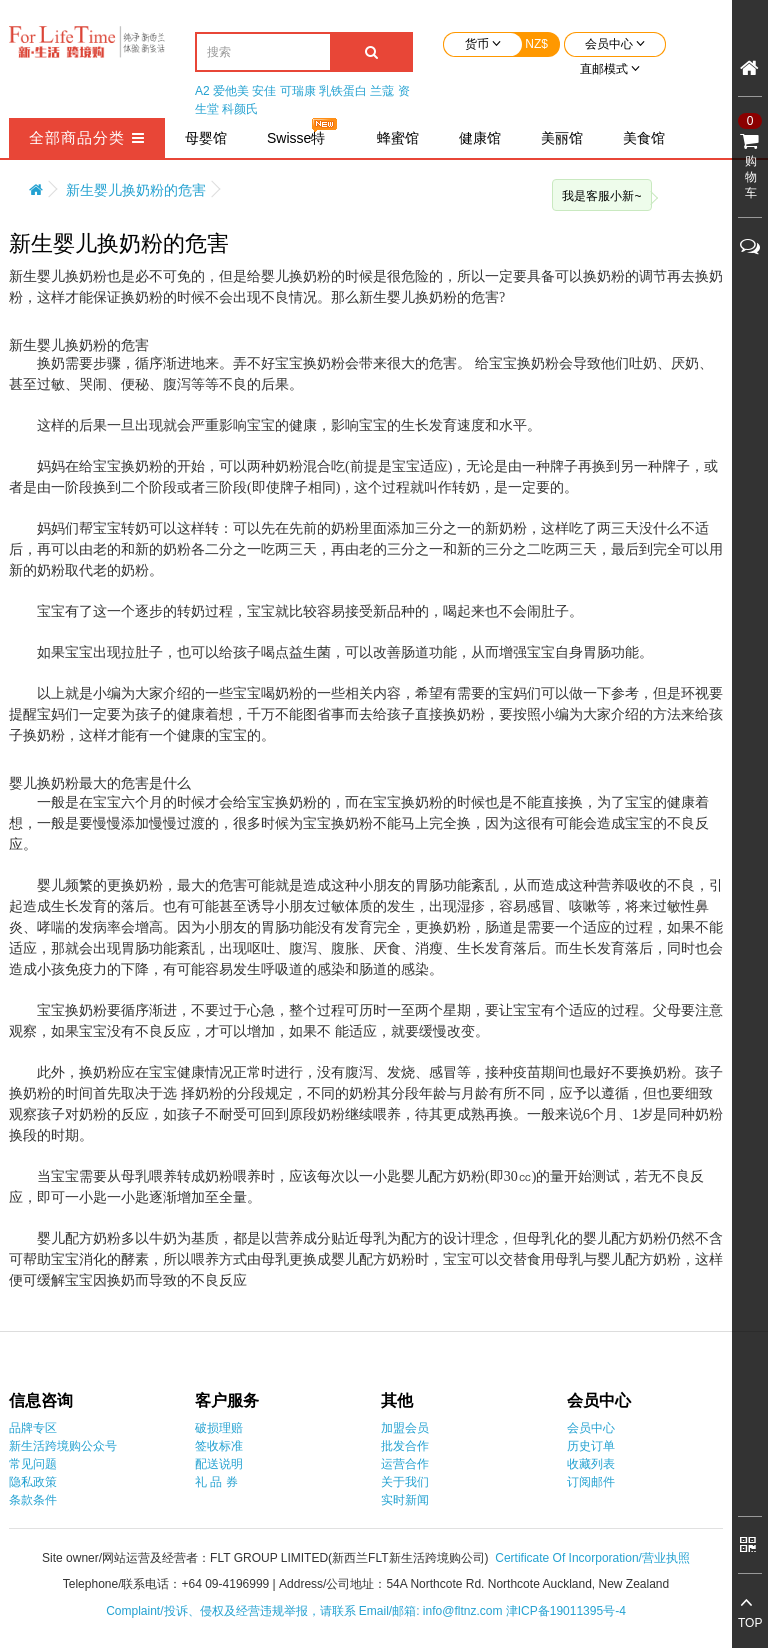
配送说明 (219, 1464)
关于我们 (405, 1482)
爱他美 (231, 91)
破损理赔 (219, 1428)
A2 (202, 91)
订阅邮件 (591, 1482)
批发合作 (405, 1446)
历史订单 (591, 1446)
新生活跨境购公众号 (63, 1446)
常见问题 (33, 1464)
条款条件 (33, 1500)
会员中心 (591, 1428)
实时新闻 (405, 1500)
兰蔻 (382, 91)
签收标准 (219, 1446)
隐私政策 (33, 1482)
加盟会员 (405, 1428)
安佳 (264, 91)
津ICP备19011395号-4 (566, 1611)
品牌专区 (33, 1428)
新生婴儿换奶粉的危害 (136, 190)
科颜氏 (240, 109)
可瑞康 (298, 91)
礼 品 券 (216, 1482)
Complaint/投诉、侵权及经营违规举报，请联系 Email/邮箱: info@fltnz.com (306, 1611)
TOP (750, 1623)
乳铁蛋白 (343, 91)
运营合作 (405, 1464)
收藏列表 (591, 1464)
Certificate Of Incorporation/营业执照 (592, 1558)
